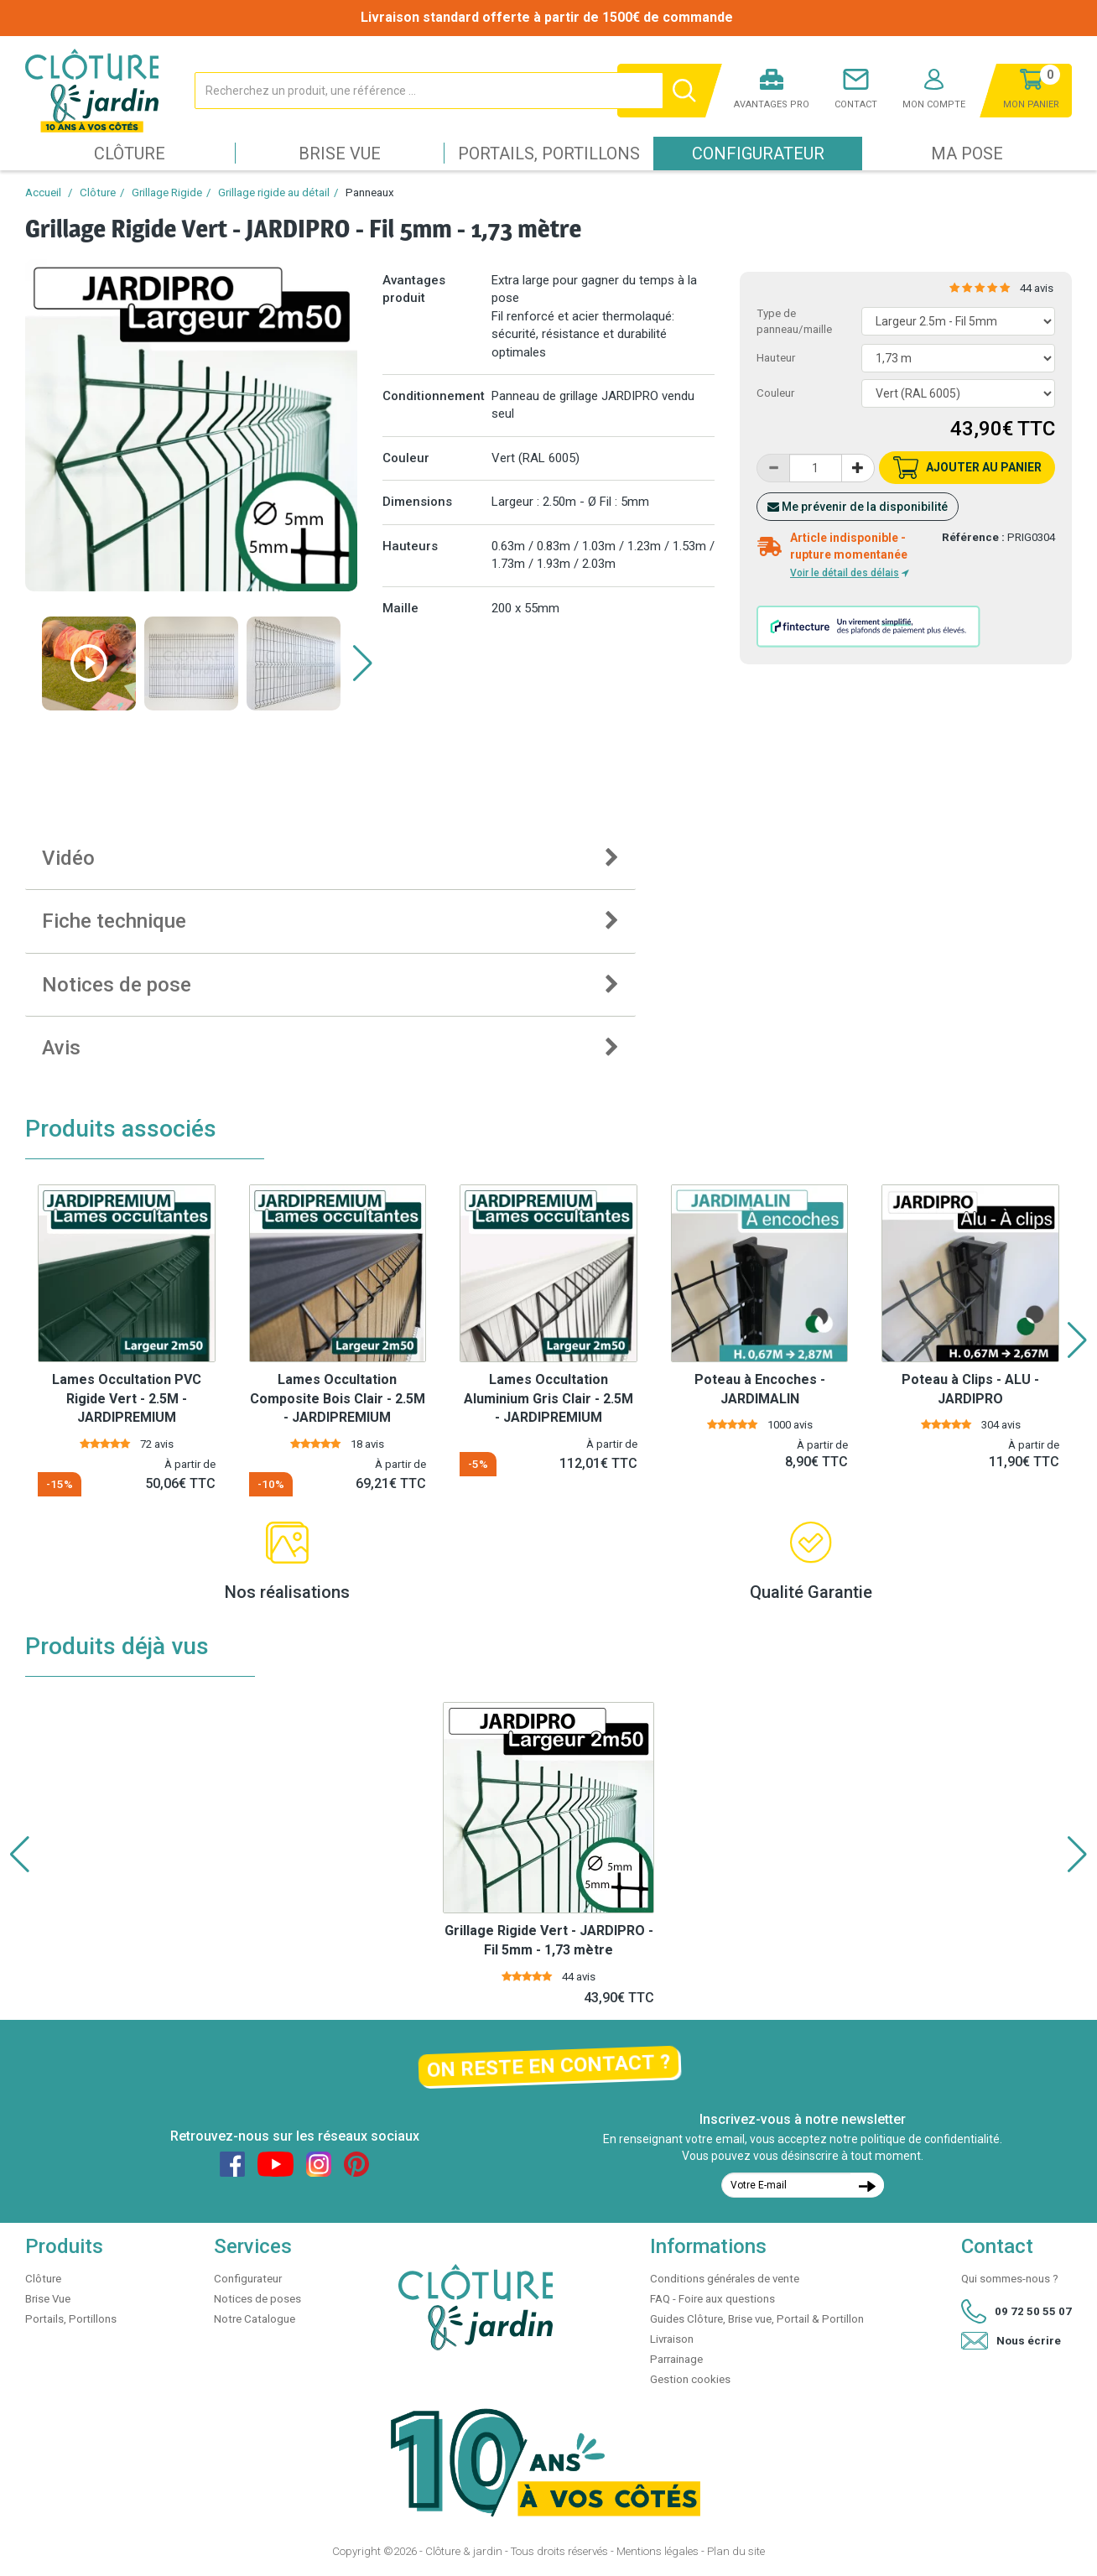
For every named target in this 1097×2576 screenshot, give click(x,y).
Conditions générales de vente (724, 2278)
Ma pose (967, 153)
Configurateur (758, 153)
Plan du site (736, 2551)
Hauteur (775, 357)
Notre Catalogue (254, 2319)
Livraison (672, 2339)
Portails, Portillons (549, 153)
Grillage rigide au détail (274, 192)
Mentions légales (657, 2551)
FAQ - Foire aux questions (712, 2298)
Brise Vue (340, 153)
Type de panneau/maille (794, 321)
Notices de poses (257, 2298)
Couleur (775, 393)
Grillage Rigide (167, 192)
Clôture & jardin (463, 2551)
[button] (362, 663)
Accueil (43, 192)
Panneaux (370, 192)
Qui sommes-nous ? (1009, 2278)
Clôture (129, 153)
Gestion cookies (690, 2379)
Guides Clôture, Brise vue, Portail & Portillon (757, 2319)
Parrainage (676, 2359)
